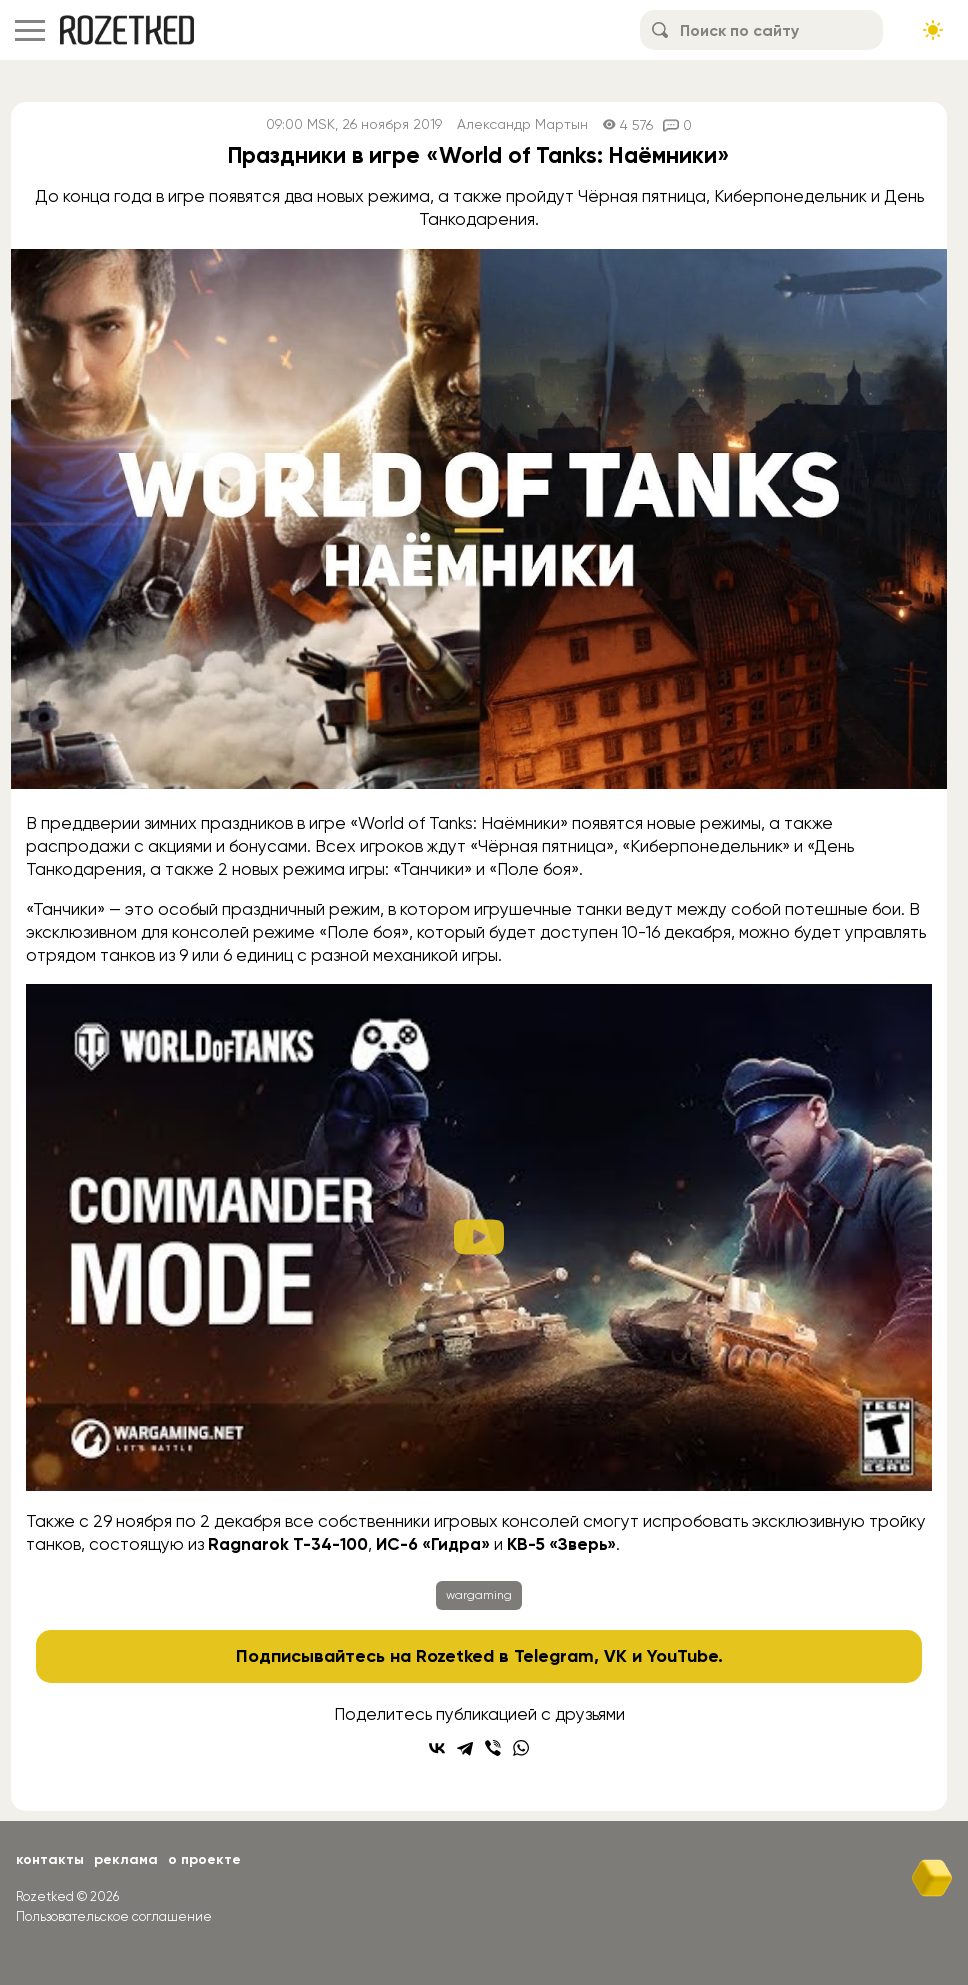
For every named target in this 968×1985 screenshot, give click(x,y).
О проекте (204, 1859)
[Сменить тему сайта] (933, 30)
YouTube (682, 1656)
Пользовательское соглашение (114, 1916)
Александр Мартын (522, 124)
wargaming (479, 1595)
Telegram (554, 1656)
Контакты (50, 1859)
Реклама (126, 1859)
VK (615, 1656)
